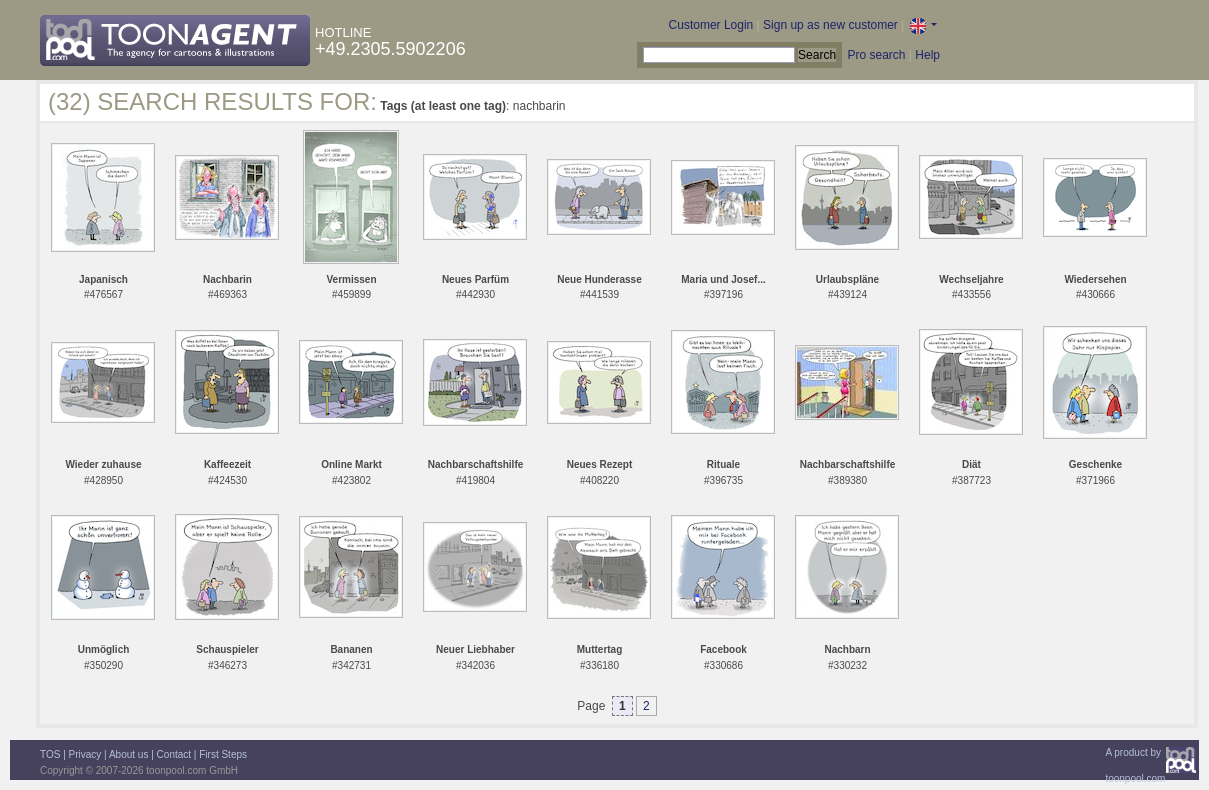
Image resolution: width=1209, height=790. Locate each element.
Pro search (876, 55)
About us (128, 754)
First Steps (223, 754)
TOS (50, 754)
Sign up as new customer (830, 25)
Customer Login (711, 25)
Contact (174, 754)
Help (927, 55)
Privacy (85, 754)
